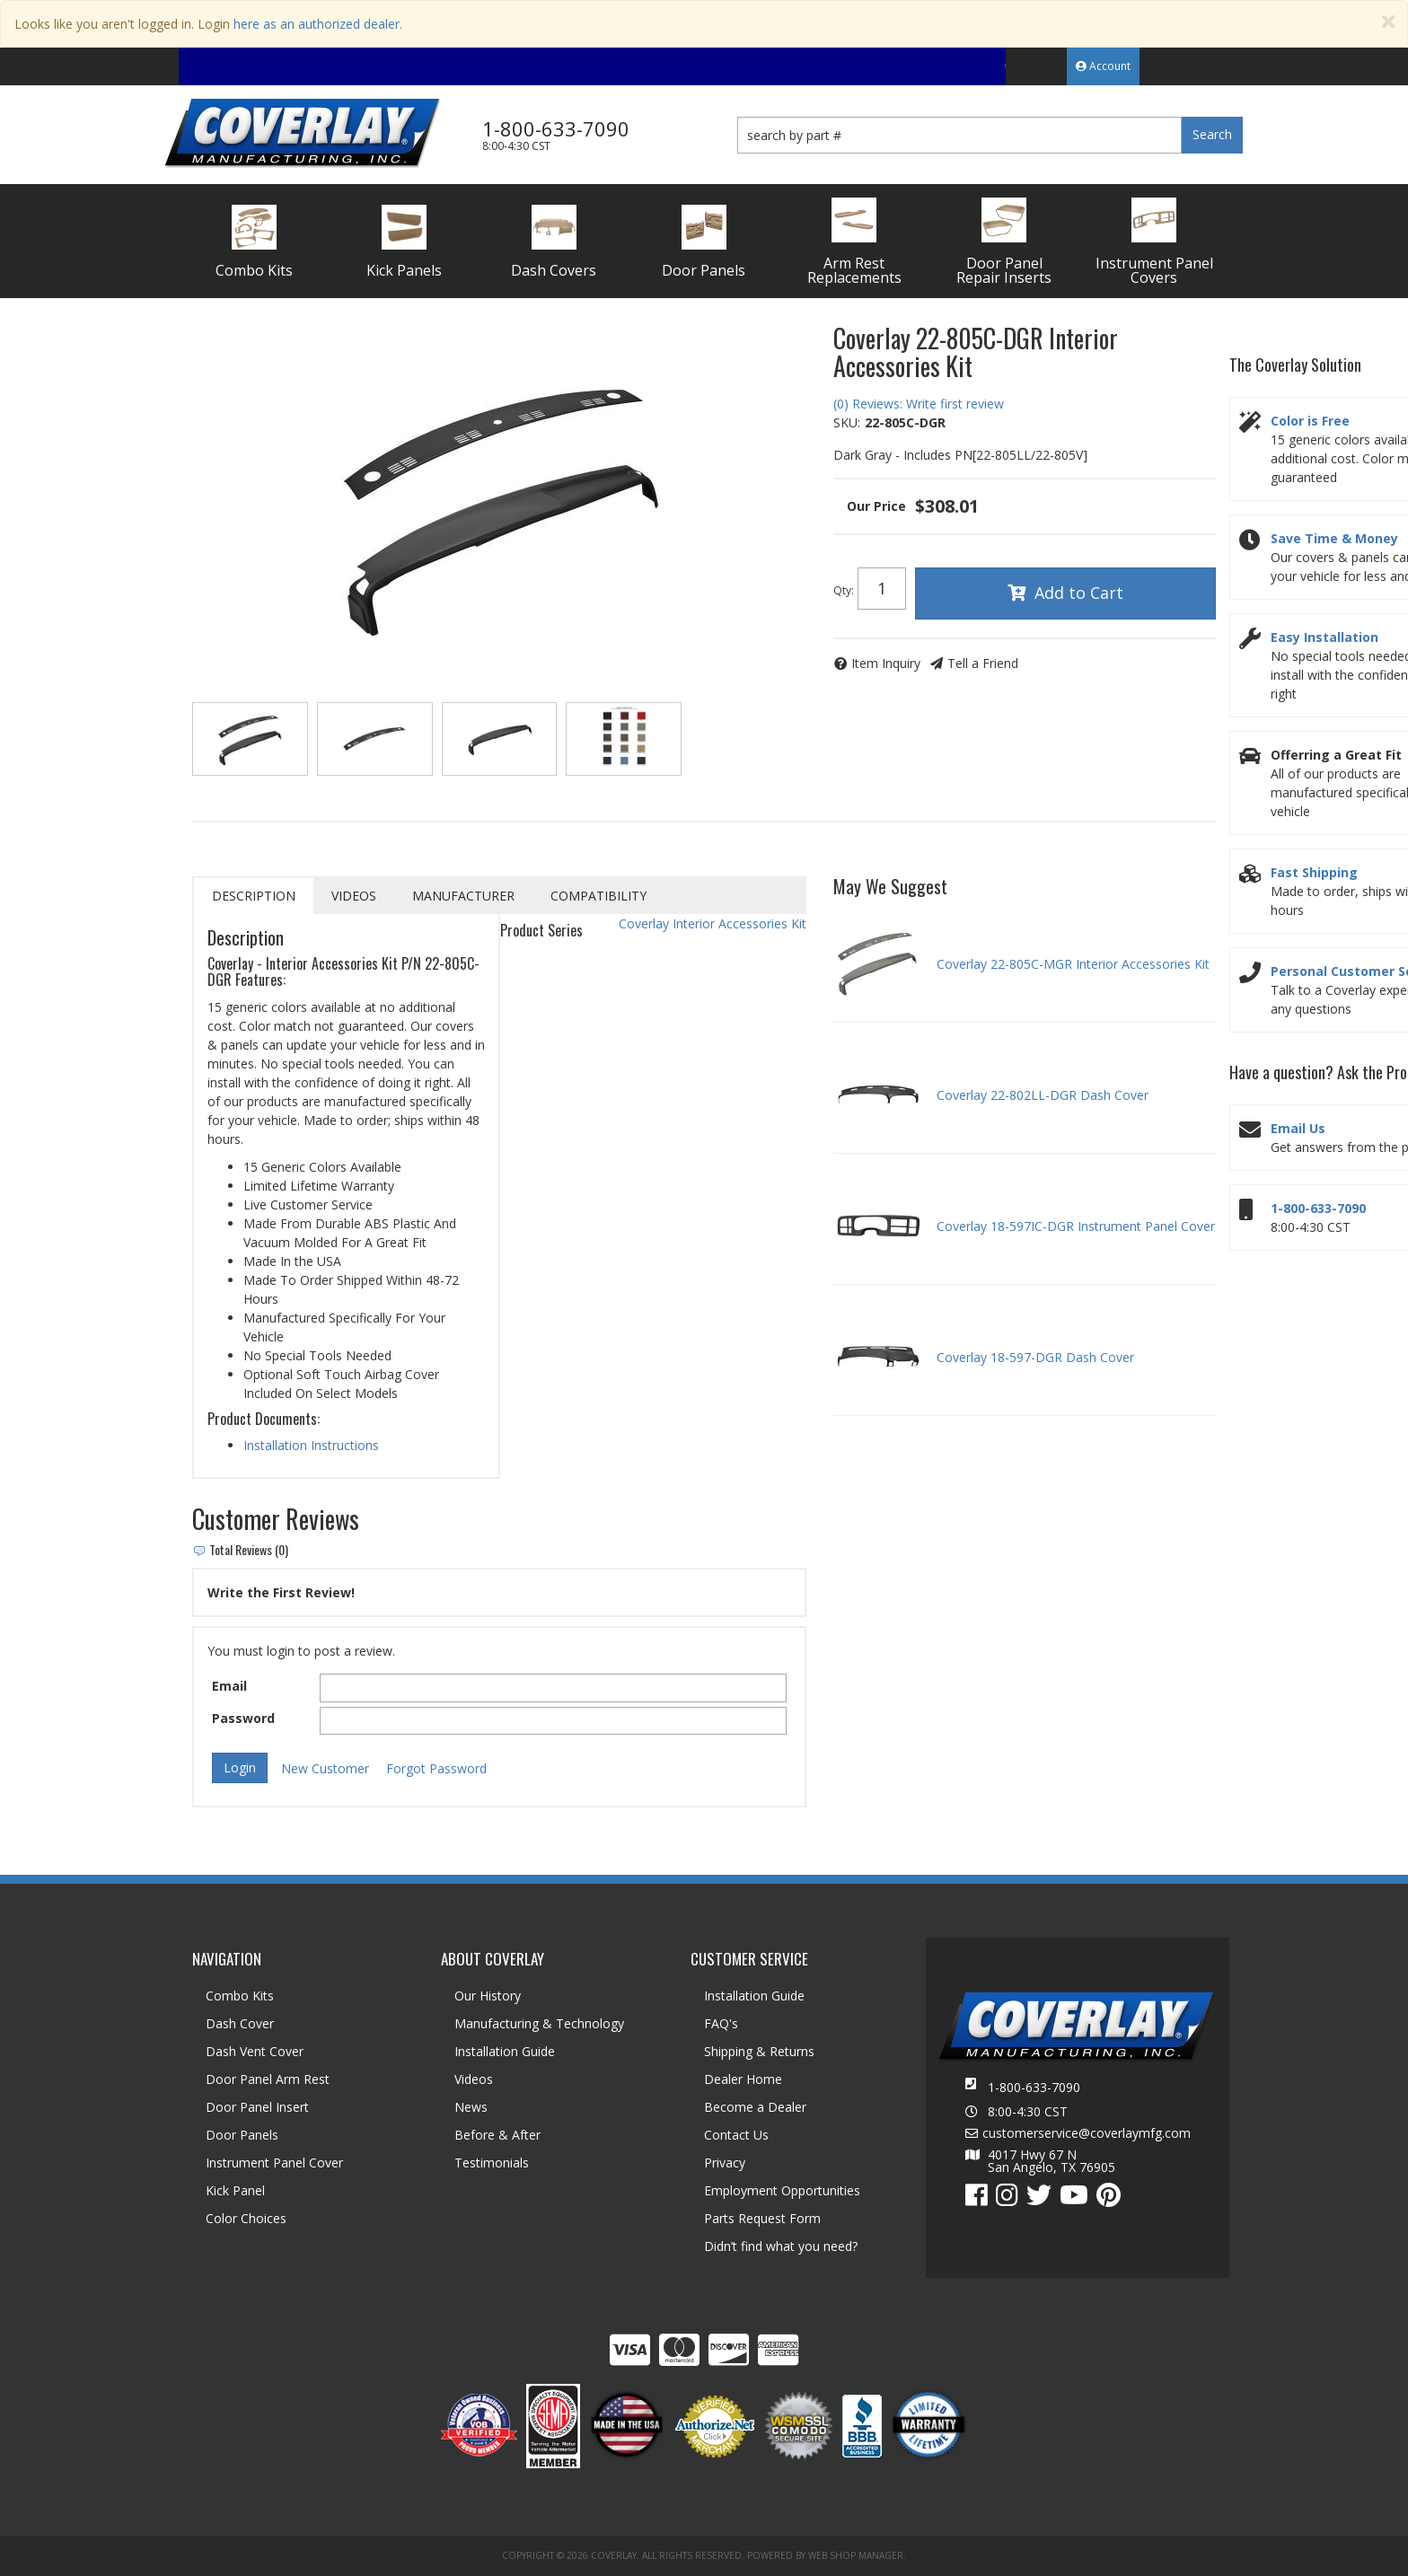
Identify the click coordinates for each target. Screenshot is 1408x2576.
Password (243, 1718)
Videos (353, 895)
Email (229, 1685)
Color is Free (1310, 420)
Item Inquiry (885, 663)
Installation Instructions (311, 1445)
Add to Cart (1078, 592)
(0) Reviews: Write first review (918, 403)
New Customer (325, 1768)
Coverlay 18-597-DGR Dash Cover (1035, 1357)
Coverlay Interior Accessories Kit (712, 923)
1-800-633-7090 (1318, 1208)
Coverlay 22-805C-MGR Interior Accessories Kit (1073, 963)
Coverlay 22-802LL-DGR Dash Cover (1042, 1094)
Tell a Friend (982, 663)
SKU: (846, 422)
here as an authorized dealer (316, 23)
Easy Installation (1324, 637)
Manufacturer (463, 895)
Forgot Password (436, 1768)
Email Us (1298, 1128)
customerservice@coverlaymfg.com (1086, 2133)
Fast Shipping (1314, 872)
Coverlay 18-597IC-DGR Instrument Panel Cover (1076, 1226)
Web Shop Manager (855, 2555)
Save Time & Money (1334, 538)
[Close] (1388, 22)
